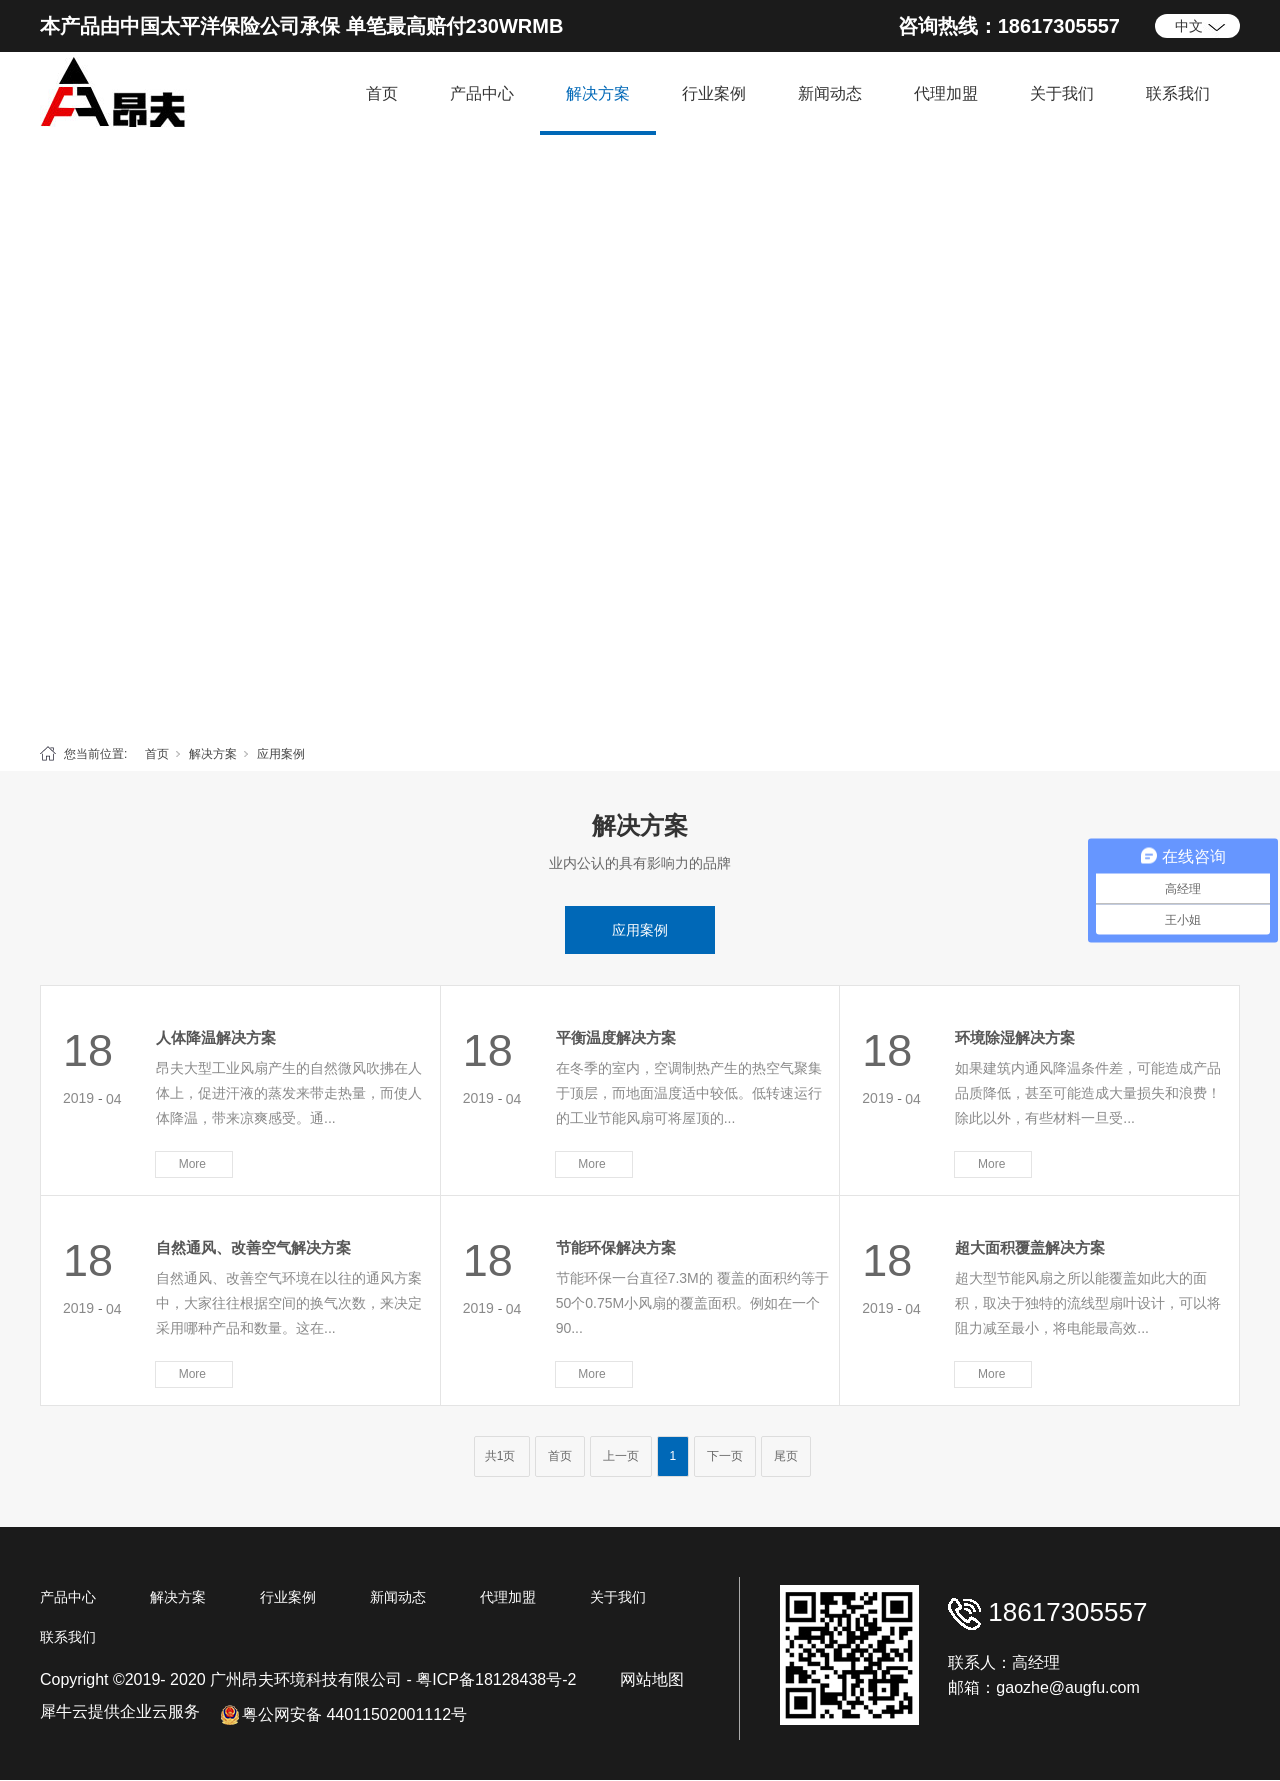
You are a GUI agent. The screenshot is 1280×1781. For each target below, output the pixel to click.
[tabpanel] (640, 434)
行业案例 (714, 93)
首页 (382, 93)
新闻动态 (830, 93)
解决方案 (598, 93)
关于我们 (1062, 93)
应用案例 (281, 754)
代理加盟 (946, 93)
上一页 (621, 1456)
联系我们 (1178, 93)
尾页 (786, 1456)
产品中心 (482, 93)
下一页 (725, 1456)
